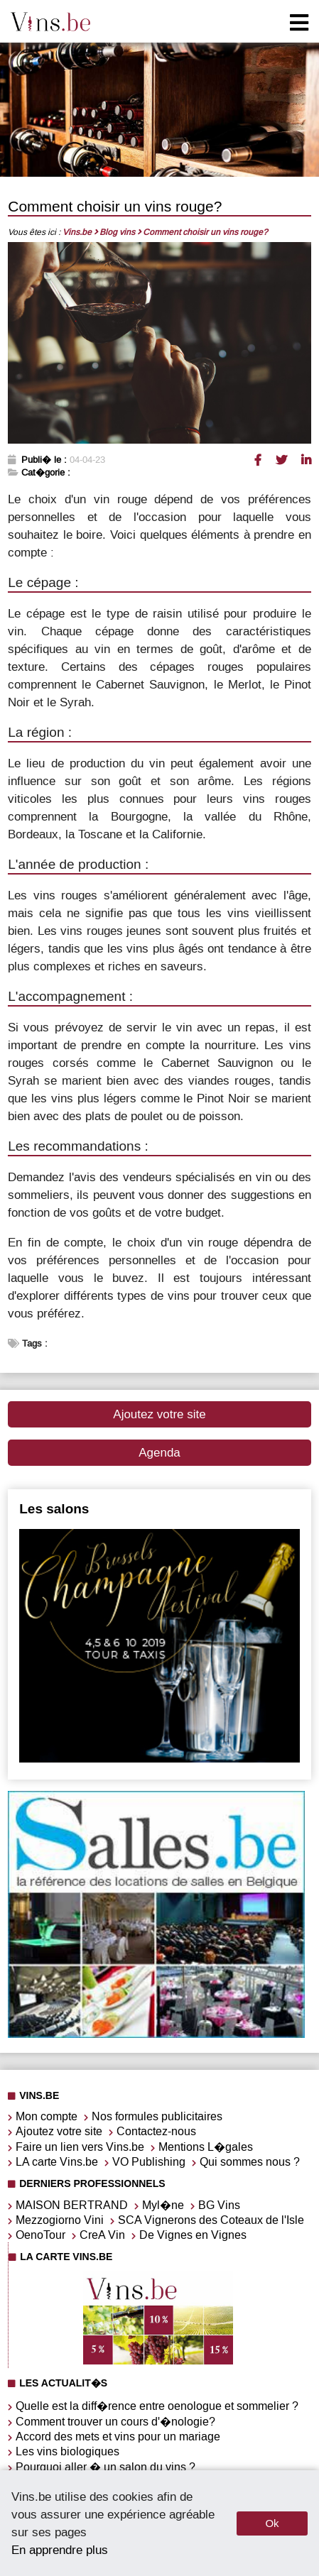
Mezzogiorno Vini (60, 2220)
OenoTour (40, 2234)
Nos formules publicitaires (157, 2116)
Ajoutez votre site (159, 1414)
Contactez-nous (156, 2131)
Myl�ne (163, 2205)
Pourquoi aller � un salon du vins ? (105, 2467)
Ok (272, 2523)
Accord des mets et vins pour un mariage (118, 2436)
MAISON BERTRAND (72, 2205)
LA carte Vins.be (57, 2161)
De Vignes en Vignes (193, 2234)
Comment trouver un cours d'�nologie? (115, 2421)
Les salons (54, 1508)
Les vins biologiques (67, 2451)
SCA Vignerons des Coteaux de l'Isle (211, 2220)
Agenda (159, 1452)
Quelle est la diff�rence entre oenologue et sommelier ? (157, 2406)
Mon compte (46, 2116)
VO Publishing (148, 2161)
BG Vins (219, 2205)
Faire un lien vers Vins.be (80, 2146)
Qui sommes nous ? (250, 2161)
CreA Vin (102, 2234)
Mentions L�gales (205, 2146)
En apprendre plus (59, 2550)
